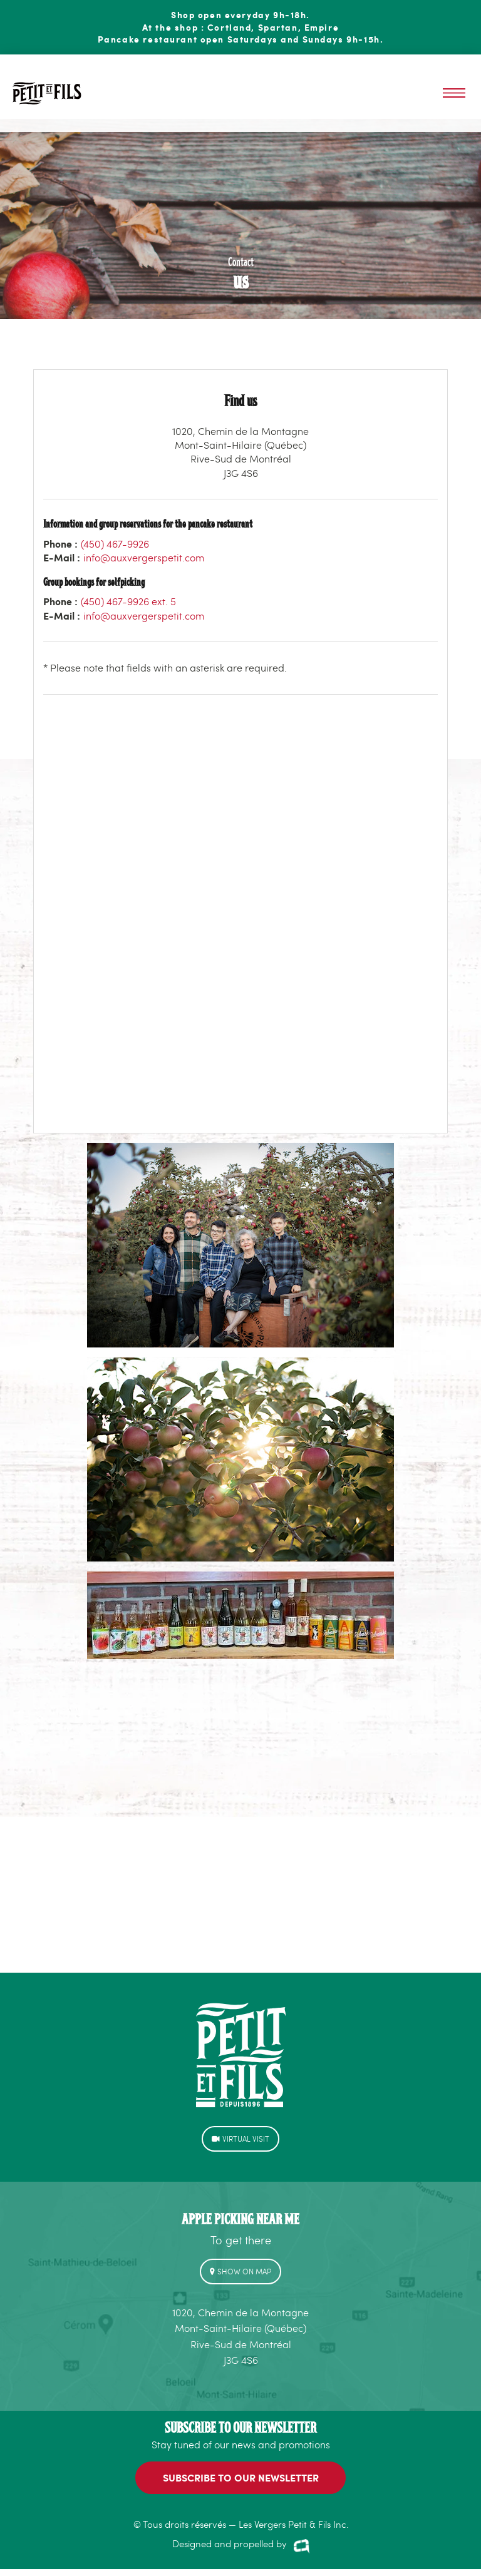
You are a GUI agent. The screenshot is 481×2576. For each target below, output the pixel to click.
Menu (454, 93)
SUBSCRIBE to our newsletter (241, 2477)
